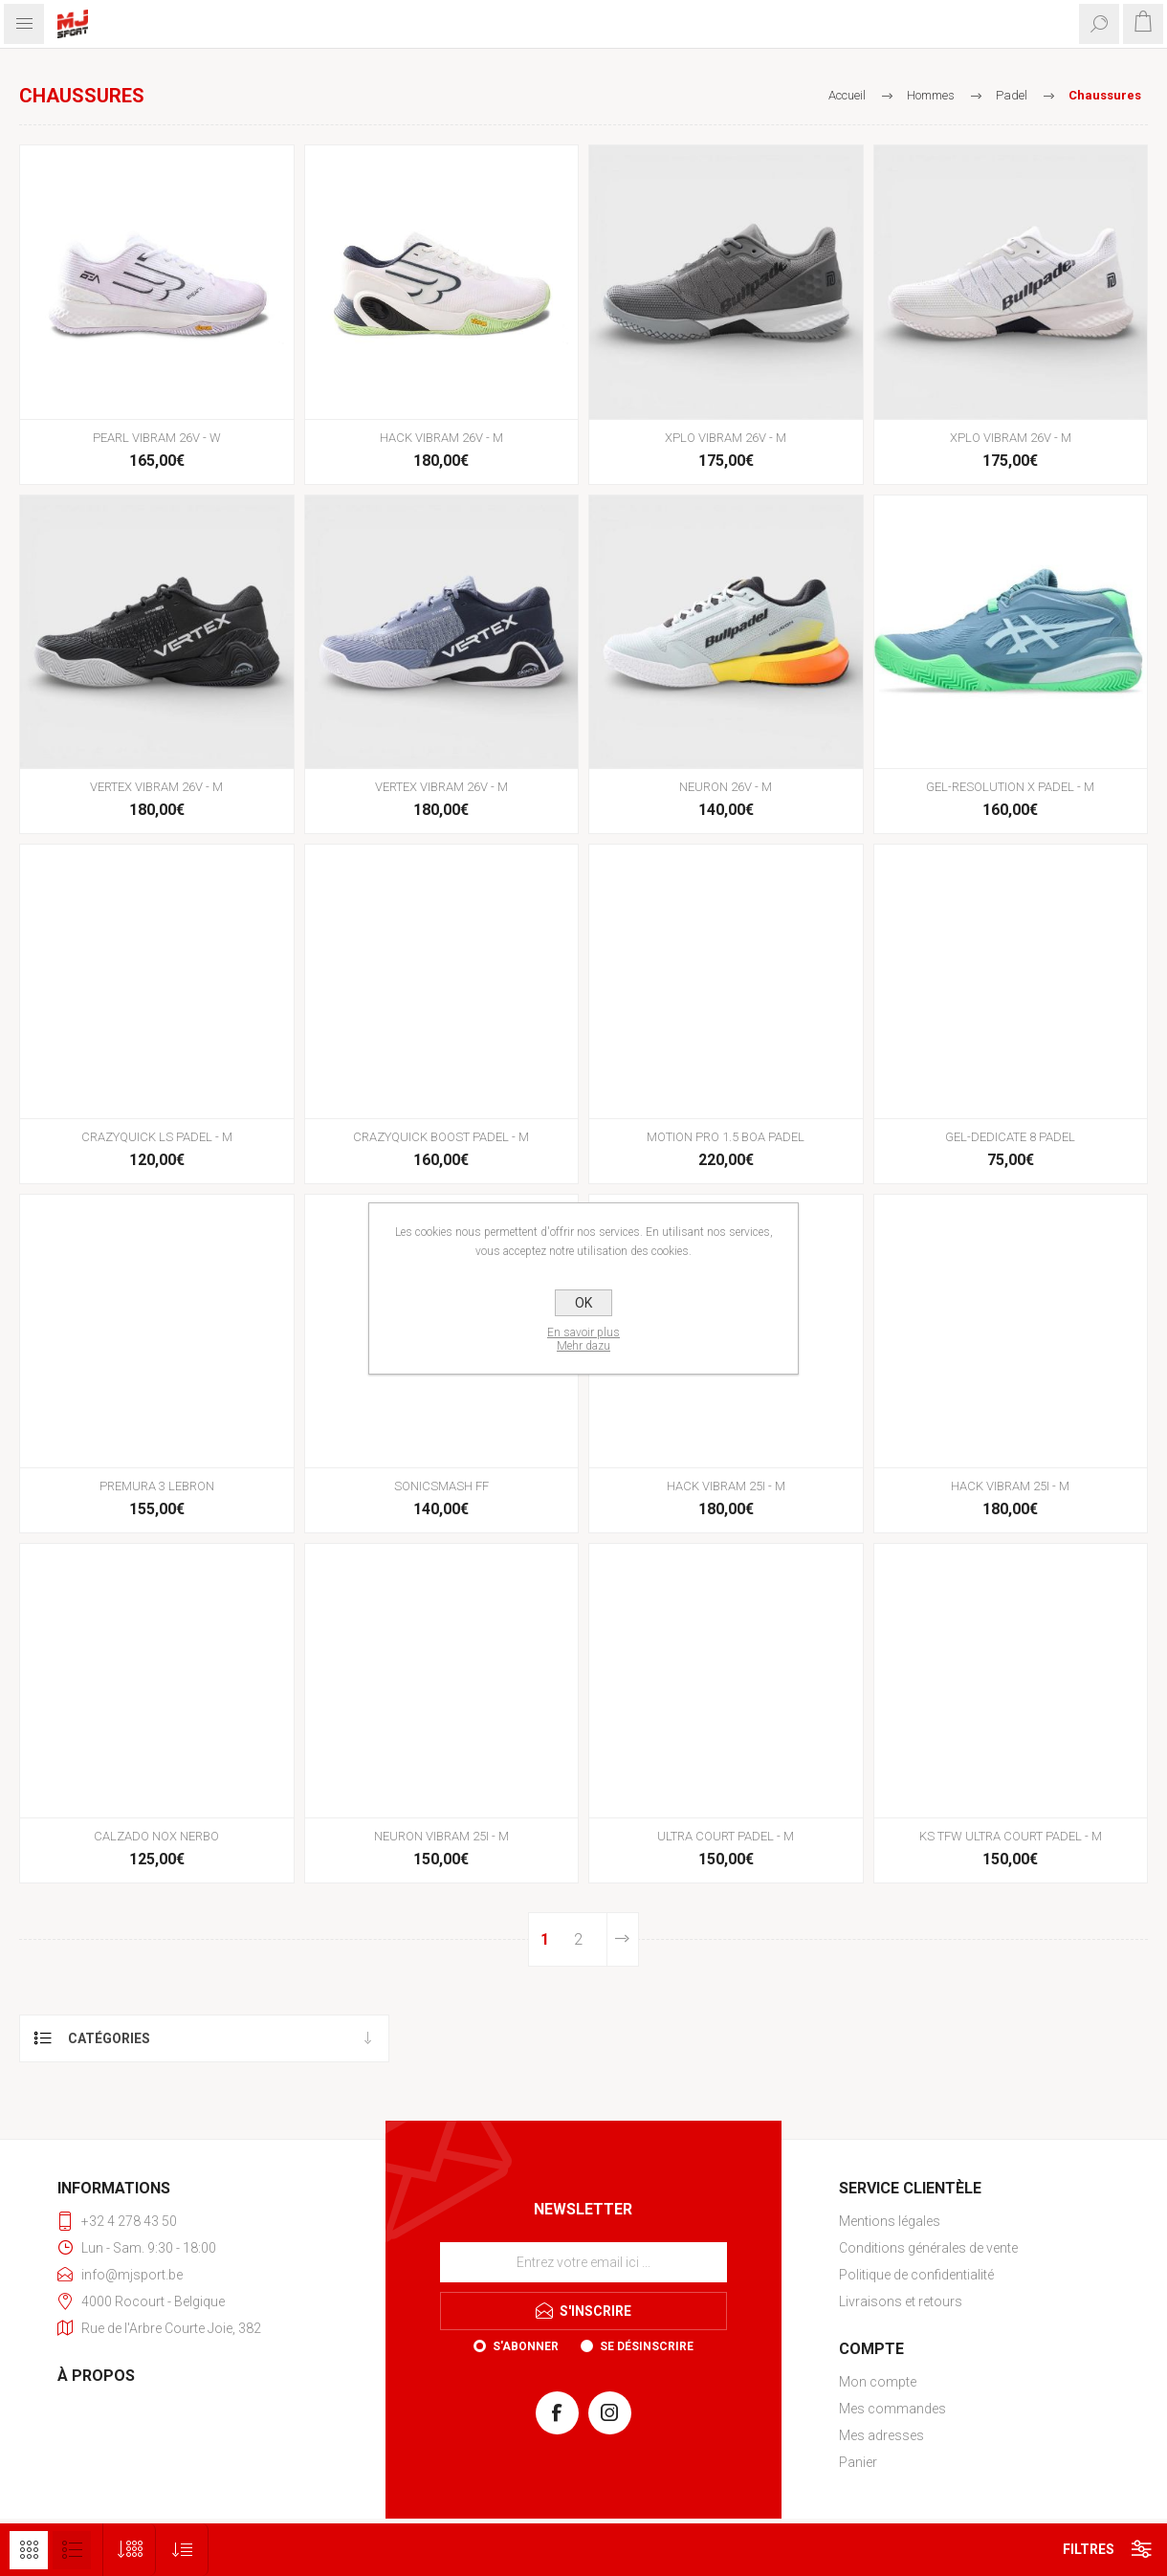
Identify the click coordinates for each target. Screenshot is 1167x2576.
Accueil (847, 95)
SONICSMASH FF (441, 1486)
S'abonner (526, 2346)
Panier (858, 2462)
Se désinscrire (647, 2346)
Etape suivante (622, 1939)
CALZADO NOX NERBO (156, 1836)
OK (583, 1302)
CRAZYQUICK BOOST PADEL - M (441, 1137)
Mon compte (877, 2381)
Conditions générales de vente (928, 2248)
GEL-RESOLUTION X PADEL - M (1010, 787)
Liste (72, 2550)
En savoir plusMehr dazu (583, 1339)
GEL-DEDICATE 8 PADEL (1010, 1137)
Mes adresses (881, 2435)
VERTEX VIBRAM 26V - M (156, 787)
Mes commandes (892, 2408)
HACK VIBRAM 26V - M (441, 437)
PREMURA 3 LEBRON (156, 1486)
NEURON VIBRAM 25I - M (441, 1836)
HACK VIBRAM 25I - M (726, 1486)
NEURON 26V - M (725, 787)
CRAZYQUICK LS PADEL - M (156, 1137)
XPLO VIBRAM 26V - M (725, 437)
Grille (29, 2550)
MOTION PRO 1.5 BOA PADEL (725, 1137)
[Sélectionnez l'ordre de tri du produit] (182, 2549)
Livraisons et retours (900, 2301)
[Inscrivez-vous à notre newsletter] (583, 2262)
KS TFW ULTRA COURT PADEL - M (1010, 1836)
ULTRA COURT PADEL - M (725, 1836)
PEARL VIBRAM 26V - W (157, 437)
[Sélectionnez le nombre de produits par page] (129, 2549)
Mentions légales (889, 2221)
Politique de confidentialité (916, 2274)
